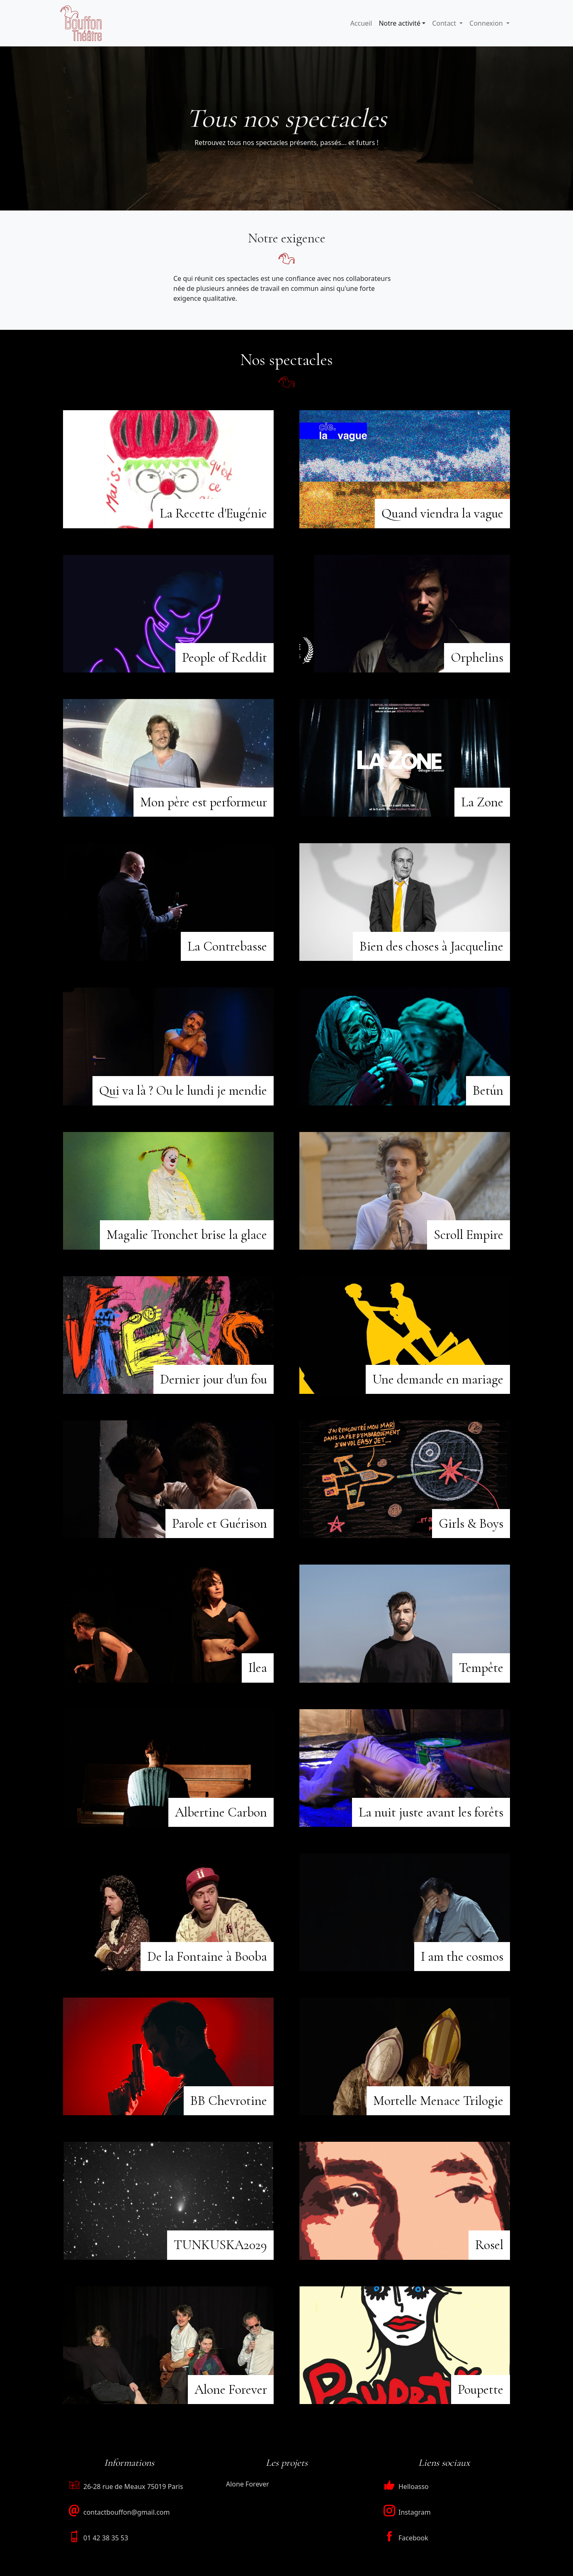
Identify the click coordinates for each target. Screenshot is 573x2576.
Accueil (361, 23)
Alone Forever (247, 2484)
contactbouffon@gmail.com (126, 2512)
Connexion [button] (487, 23)
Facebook (406, 2537)
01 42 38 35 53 (105, 2537)
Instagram (407, 2512)
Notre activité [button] (399, 23)
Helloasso (406, 2486)
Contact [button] (445, 23)
